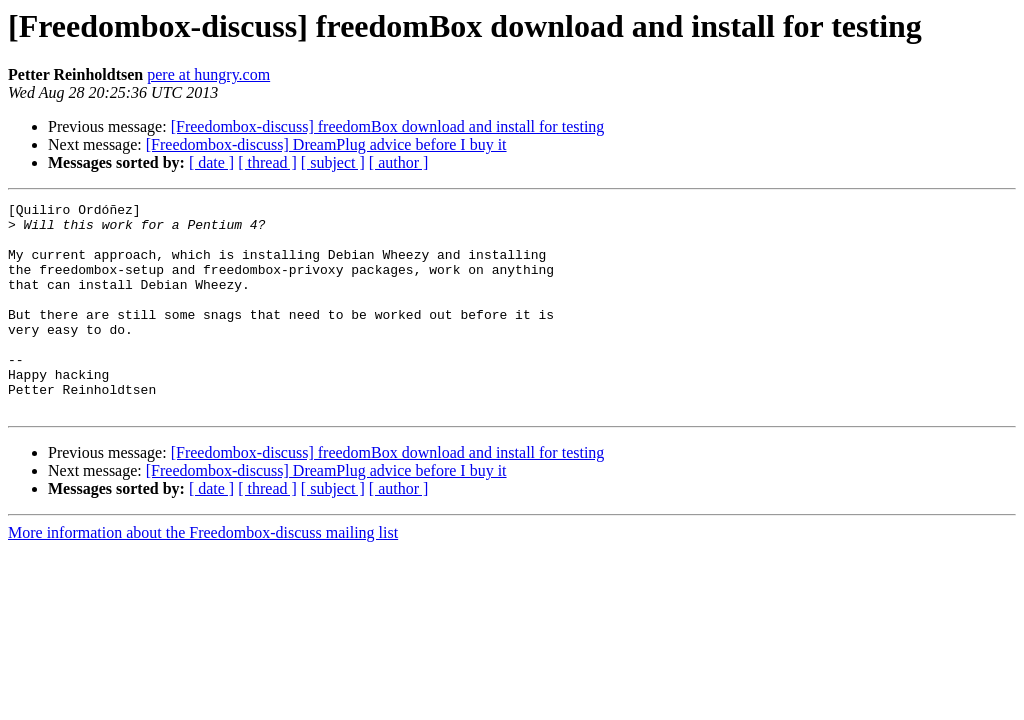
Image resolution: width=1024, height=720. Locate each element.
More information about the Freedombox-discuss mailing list (203, 574)
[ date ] (211, 162)
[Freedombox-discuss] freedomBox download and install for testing (388, 126)
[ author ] (399, 162)
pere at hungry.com (208, 74)
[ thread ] (267, 162)
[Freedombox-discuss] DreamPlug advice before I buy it (326, 144)
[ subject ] (333, 162)
